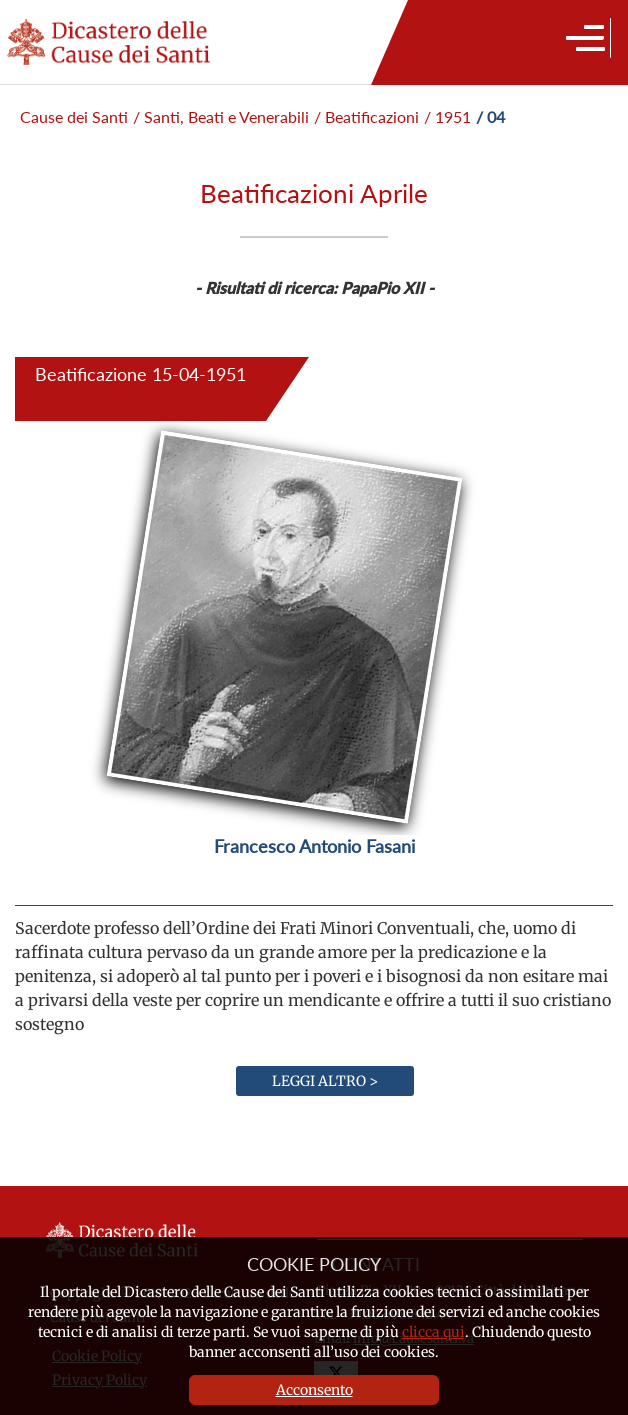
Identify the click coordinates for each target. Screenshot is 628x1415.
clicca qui (433, 1332)
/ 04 (490, 116)
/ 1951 (447, 116)
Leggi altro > (325, 1081)
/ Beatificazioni (366, 116)
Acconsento (314, 1390)
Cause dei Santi (74, 116)
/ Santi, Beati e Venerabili (221, 116)
